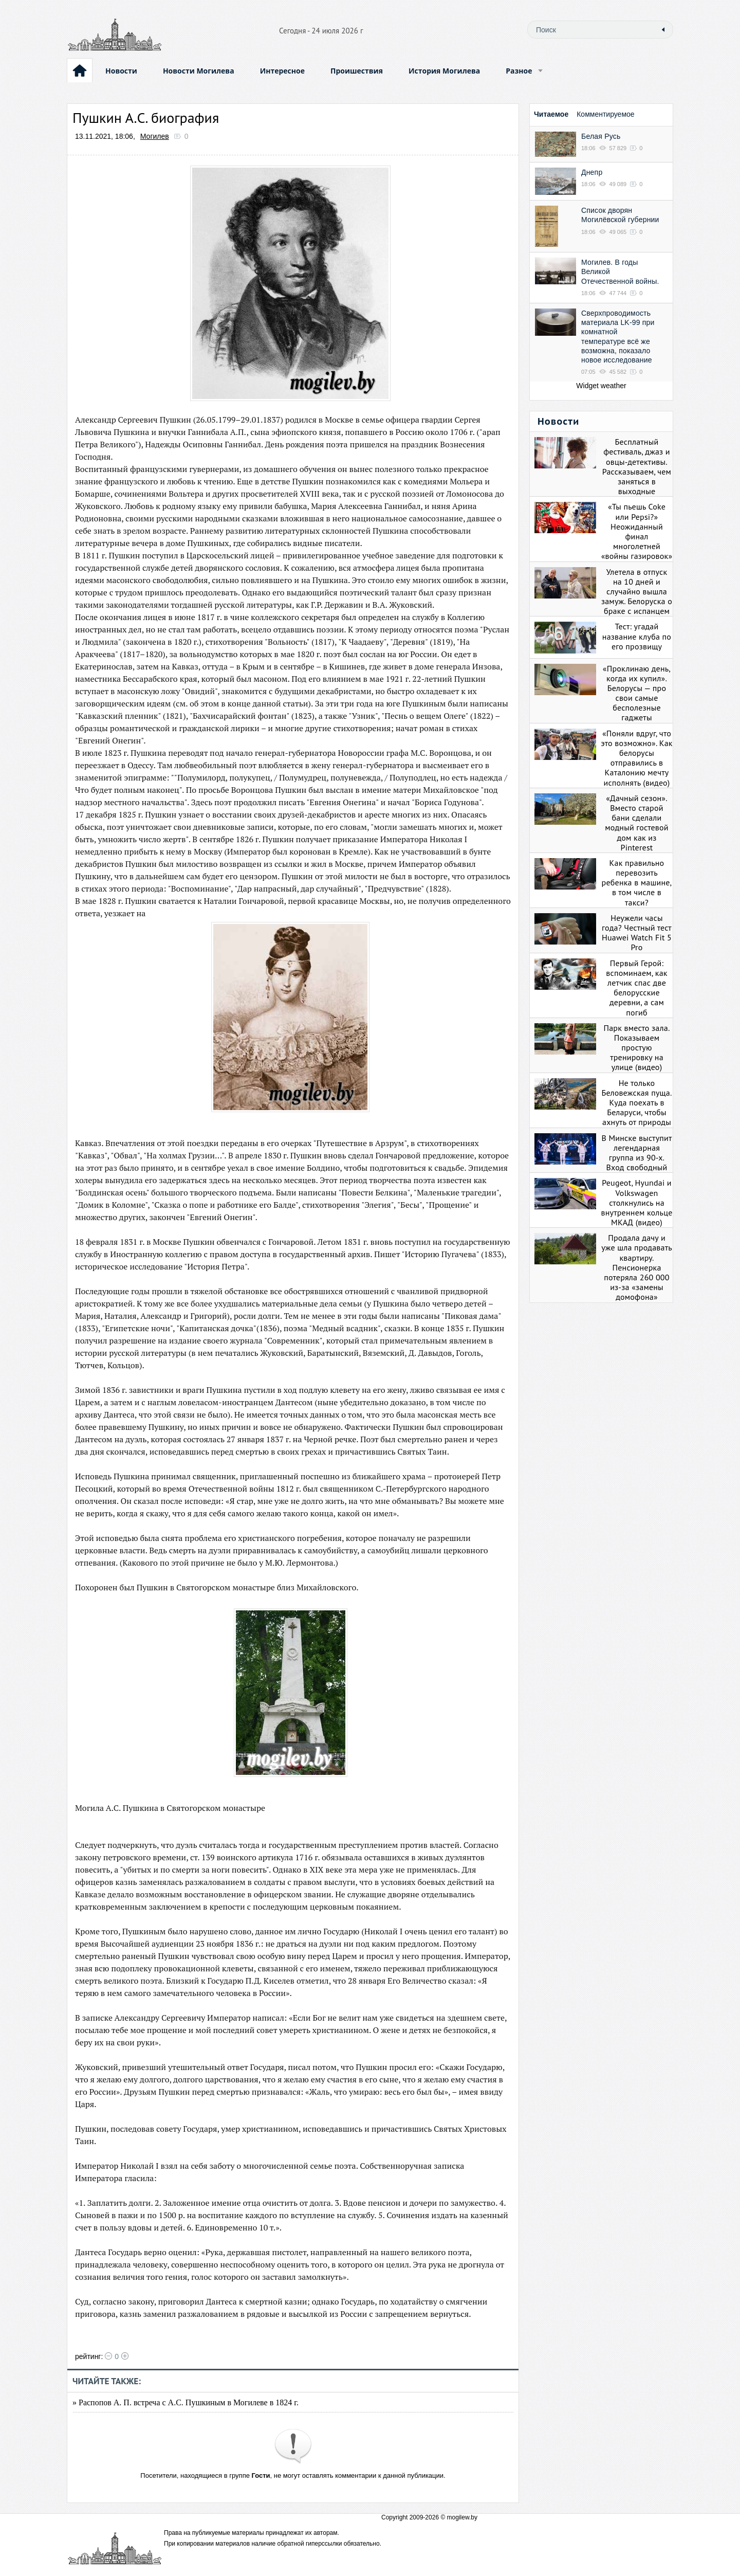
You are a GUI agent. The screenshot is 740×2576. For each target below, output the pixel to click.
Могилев (154, 136)
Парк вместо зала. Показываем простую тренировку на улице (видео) (636, 1048)
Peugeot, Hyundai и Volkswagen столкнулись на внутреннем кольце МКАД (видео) (637, 1202)
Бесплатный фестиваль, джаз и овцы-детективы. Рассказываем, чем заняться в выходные (636, 466)
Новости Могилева (198, 71)
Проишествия (356, 71)
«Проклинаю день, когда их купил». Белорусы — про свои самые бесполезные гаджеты (637, 693)
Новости (121, 71)
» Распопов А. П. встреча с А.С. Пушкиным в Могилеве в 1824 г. (185, 2402)
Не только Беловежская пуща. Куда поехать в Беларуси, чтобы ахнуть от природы (636, 1103)
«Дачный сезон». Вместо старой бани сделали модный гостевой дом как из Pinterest (636, 822)
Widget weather (601, 386)
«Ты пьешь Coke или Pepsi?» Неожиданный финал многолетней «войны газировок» (637, 531)
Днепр (591, 172)
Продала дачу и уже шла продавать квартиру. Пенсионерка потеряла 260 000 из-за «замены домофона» (636, 1267)
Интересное (282, 71)
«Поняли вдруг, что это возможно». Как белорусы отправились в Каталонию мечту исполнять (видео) (636, 758)
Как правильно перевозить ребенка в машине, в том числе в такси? (637, 883)
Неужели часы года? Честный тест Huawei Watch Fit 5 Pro (637, 933)
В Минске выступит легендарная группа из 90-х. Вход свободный (636, 1153)
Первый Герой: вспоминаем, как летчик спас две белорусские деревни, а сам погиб (636, 988)
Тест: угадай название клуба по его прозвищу (636, 636)
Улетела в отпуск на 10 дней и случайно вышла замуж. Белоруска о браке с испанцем (636, 591)
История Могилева (444, 71)
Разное (519, 71)
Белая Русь (600, 136)
